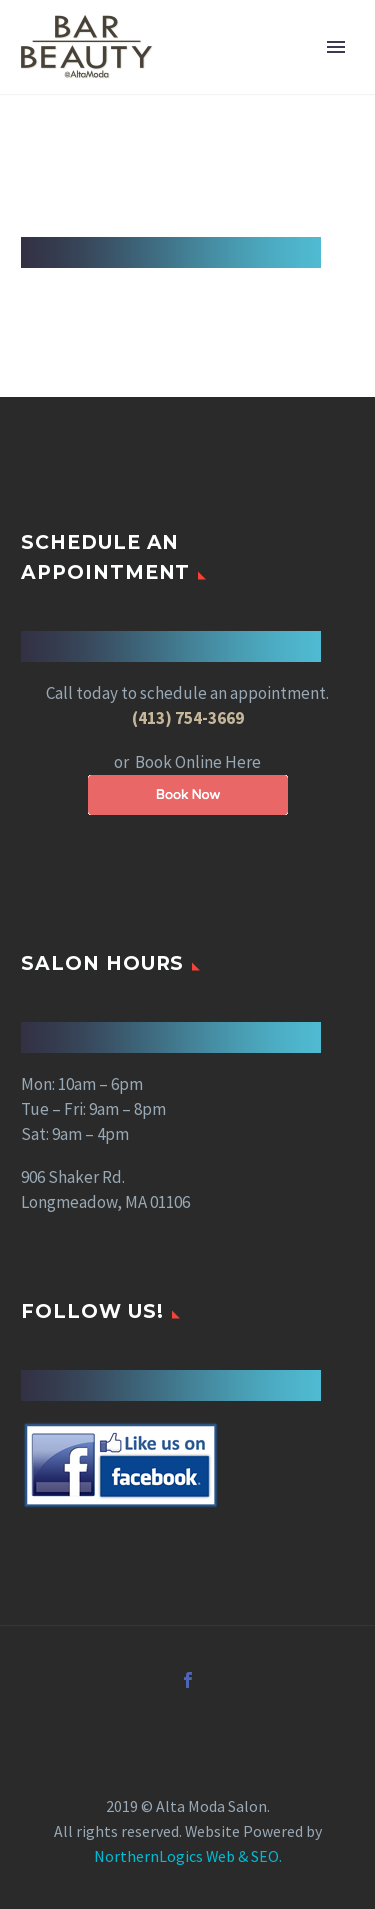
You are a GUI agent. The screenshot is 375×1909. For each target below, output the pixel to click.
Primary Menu (336, 47)
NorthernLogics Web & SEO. (188, 1856)
